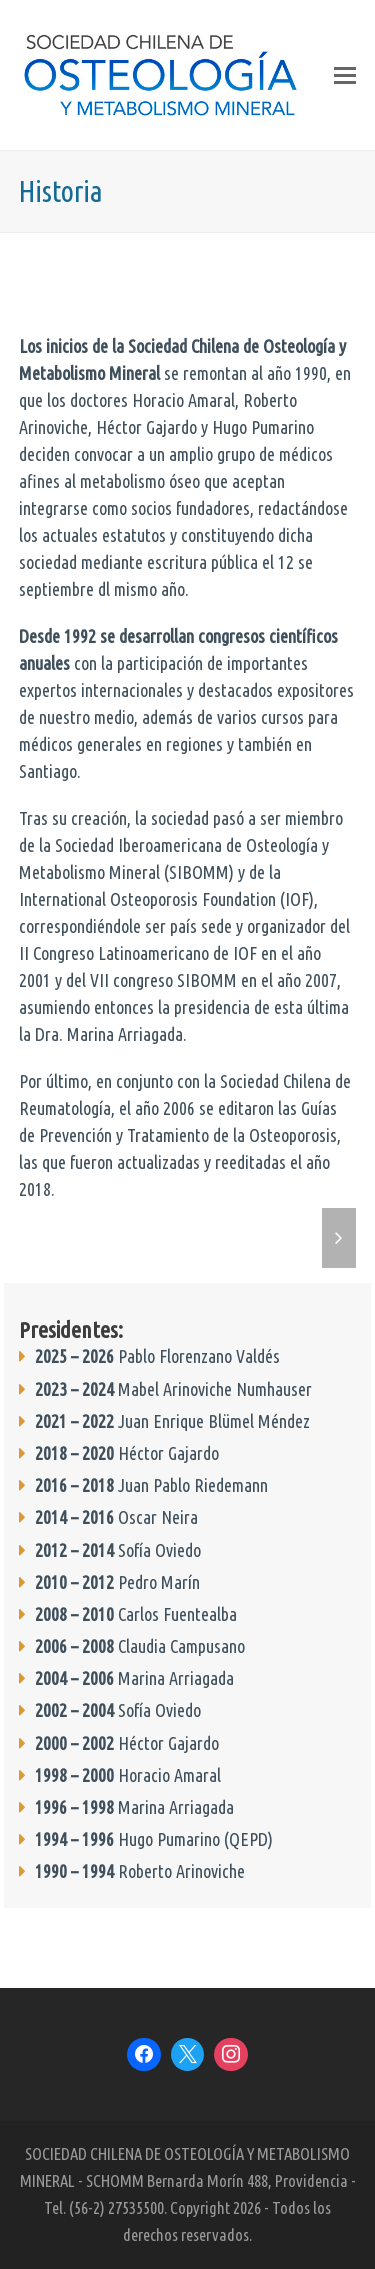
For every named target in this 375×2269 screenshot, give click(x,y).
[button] (345, 75)
